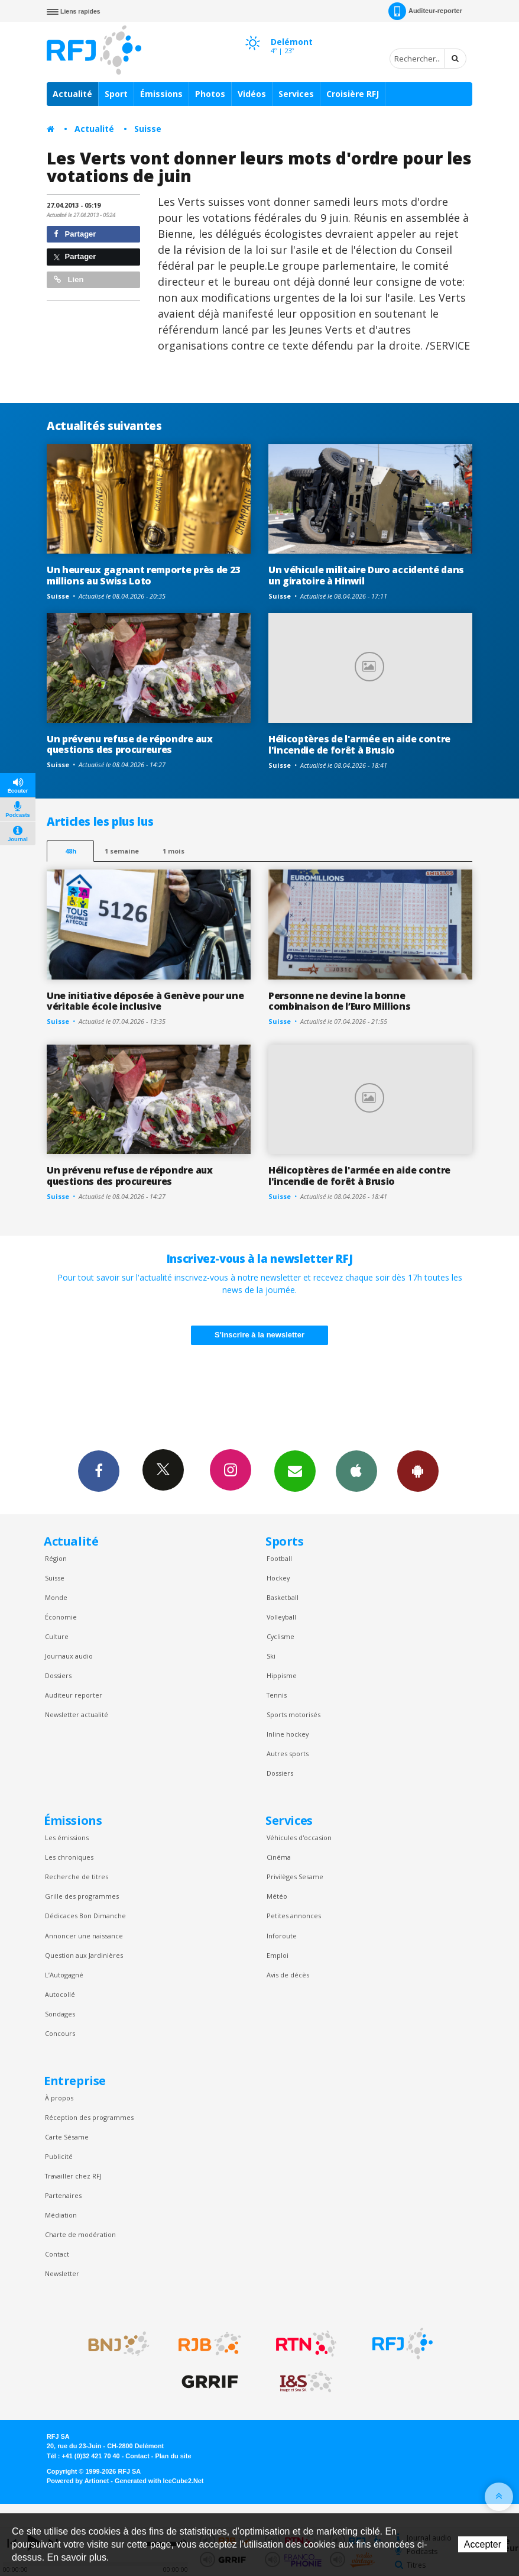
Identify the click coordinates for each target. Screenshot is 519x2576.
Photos (210, 93)
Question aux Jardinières (84, 1955)
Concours (60, 2033)
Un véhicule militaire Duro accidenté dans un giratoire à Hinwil (366, 575)
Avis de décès (288, 1975)
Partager (75, 234)
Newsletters (295, 1470)
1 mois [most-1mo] (173, 850)
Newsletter (62, 2273)
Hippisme (282, 1675)
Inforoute (282, 1936)
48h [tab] (70, 850)
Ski (271, 1656)
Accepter (482, 2544)
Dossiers (58, 1675)
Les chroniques (69, 1857)
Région (56, 1558)
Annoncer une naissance (84, 1936)
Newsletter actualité (76, 1714)
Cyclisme (280, 1636)
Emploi (277, 1955)
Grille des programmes (82, 1896)
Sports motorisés (293, 1714)
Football (279, 1558)
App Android (418, 1470)
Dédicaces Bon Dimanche (85, 1915)
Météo (277, 1896)
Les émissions (67, 1837)
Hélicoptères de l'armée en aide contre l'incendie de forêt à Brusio (359, 744)
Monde (56, 1597)
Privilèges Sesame (295, 1876)
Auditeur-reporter (425, 11)
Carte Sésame (67, 2137)
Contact (57, 2254)
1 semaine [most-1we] (122, 850)
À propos (59, 2098)
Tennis (277, 1695)
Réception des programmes (89, 2117)
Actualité (72, 93)
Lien (68, 279)
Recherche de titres (76, 1876)
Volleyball (281, 1617)
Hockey (278, 1578)
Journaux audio (69, 1656)
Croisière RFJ (352, 93)
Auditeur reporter (73, 1695)
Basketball (283, 1597)
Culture (57, 1636)
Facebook (98, 1470)
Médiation (61, 2215)
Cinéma (279, 1857)
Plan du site (173, 2455)
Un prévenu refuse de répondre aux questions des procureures (130, 744)
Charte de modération (80, 2234)
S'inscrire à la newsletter (259, 1334)
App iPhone (356, 1470)
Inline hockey (288, 1734)
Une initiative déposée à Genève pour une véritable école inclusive (145, 1001)
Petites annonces (294, 1915)
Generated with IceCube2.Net (159, 2480)
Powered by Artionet (78, 2480)
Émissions (161, 93)
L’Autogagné (64, 1975)
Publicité (59, 2156)
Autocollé (60, 1994)
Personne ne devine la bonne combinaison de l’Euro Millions (339, 1001)
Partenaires (63, 2195)
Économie (61, 1617)
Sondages (60, 2014)
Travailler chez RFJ (73, 2176)
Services (296, 93)
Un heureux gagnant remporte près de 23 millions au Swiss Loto (143, 575)
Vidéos (252, 93)
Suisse (147, 128)
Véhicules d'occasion (299, 1837)
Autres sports (288, 1753)
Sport (116, 93)
